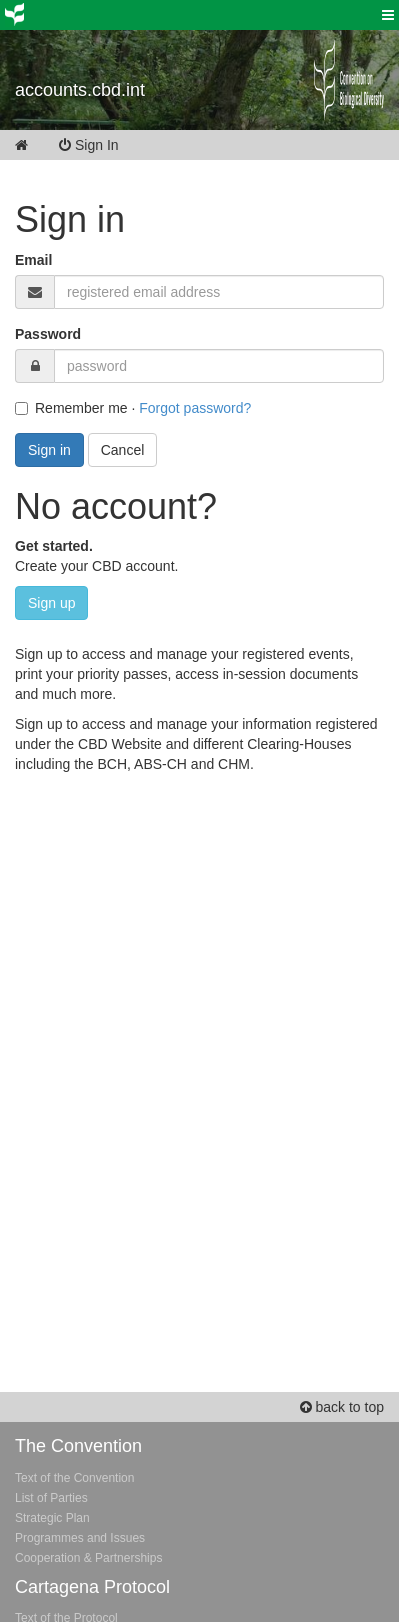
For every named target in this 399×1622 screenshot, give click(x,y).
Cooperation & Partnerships (88, 1558)
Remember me (71, 408)
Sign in (49, 450)
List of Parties (51, 1498)
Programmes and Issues (80, 1538)
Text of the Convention (74, 1478)
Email (33, 260)
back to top (342, 1407)
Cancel (123, 450)
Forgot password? (195, 408)
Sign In (102, 145)
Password (48, 334)
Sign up (51, 603)
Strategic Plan (52, 1518)
